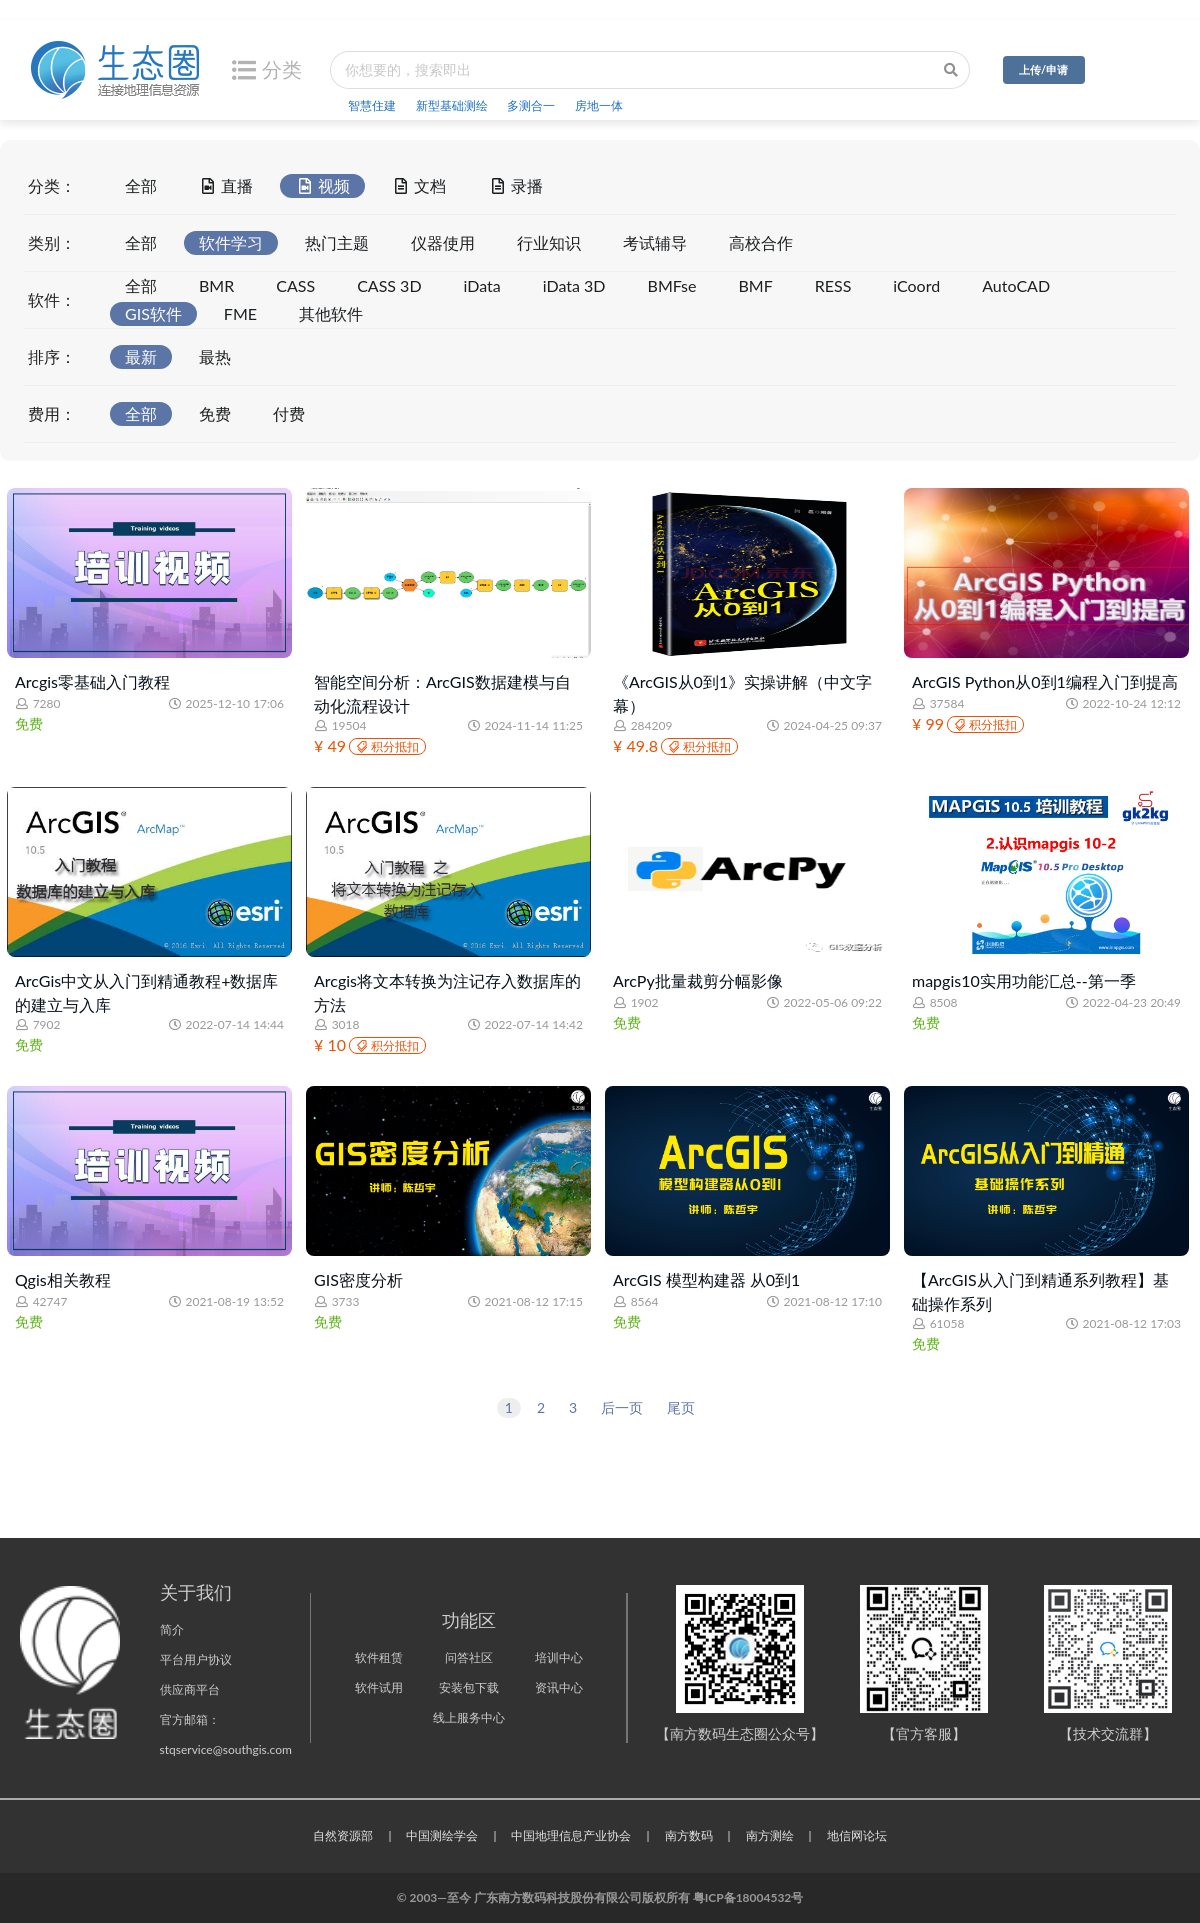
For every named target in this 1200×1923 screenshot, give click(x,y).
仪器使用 (443, 242)
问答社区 (469, 1657)
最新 (141, 356)
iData (482, 285)
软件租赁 (379, 1657)
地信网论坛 (857, 1835)
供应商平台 (190, 1689)
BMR (216, 285)
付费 (289, 413)
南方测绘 (770, 1835)
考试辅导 (655, 242)
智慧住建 (372, 105)
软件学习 (231, 242)
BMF (755, 285)
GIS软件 (153, 313)
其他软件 (331, 313)
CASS (295, 285)
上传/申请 (1043, 69)
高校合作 (761, 242)
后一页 (622, 1407)
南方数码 (689, 1835)
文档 (419, 184)
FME (240, 313)
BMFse (672, 285)
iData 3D (574, 285)
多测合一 (531, 105)
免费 (215, 413)
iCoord (916, 285)
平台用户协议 (196, 1659)
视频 (322, 184)
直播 (226, 184)
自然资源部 (343, 1835)
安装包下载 (469, 1687)
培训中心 (559, 1657)
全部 (141, 185)
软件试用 (379, 1687)
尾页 (681, 1407)
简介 (172, 1629)
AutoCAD (1016, 285)
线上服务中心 (469, 1717)
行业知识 (549, 242)
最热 (215, 356)
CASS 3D (389, 285)
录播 (515, 184)
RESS (833, 285)
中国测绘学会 (442, 1835)
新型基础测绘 (452, 105)
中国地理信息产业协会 (571, 1835)
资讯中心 (559, 1687)
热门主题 (337, 242)
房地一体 (599, 105)
